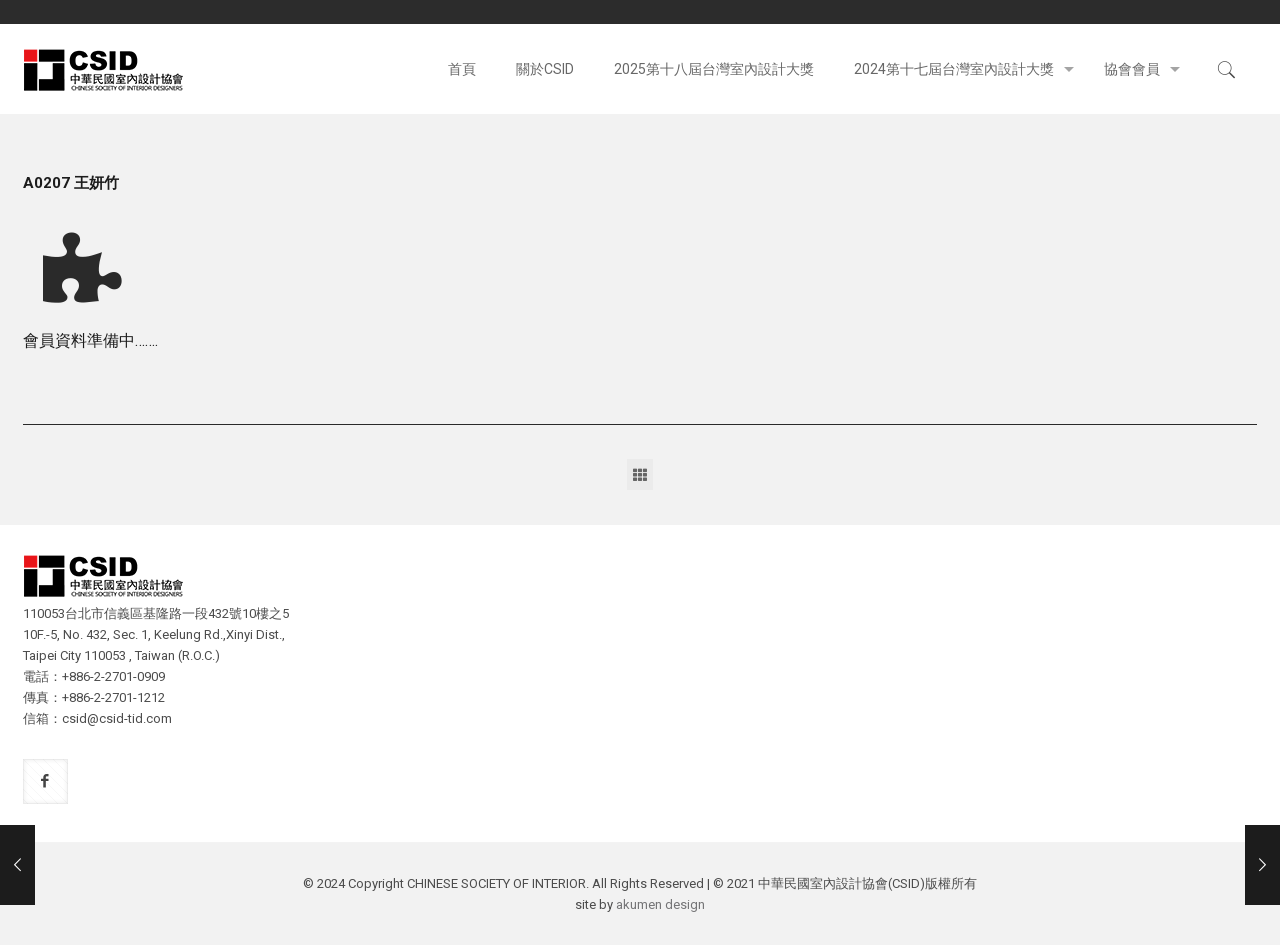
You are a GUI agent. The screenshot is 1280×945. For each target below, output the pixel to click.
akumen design (660, 904)
